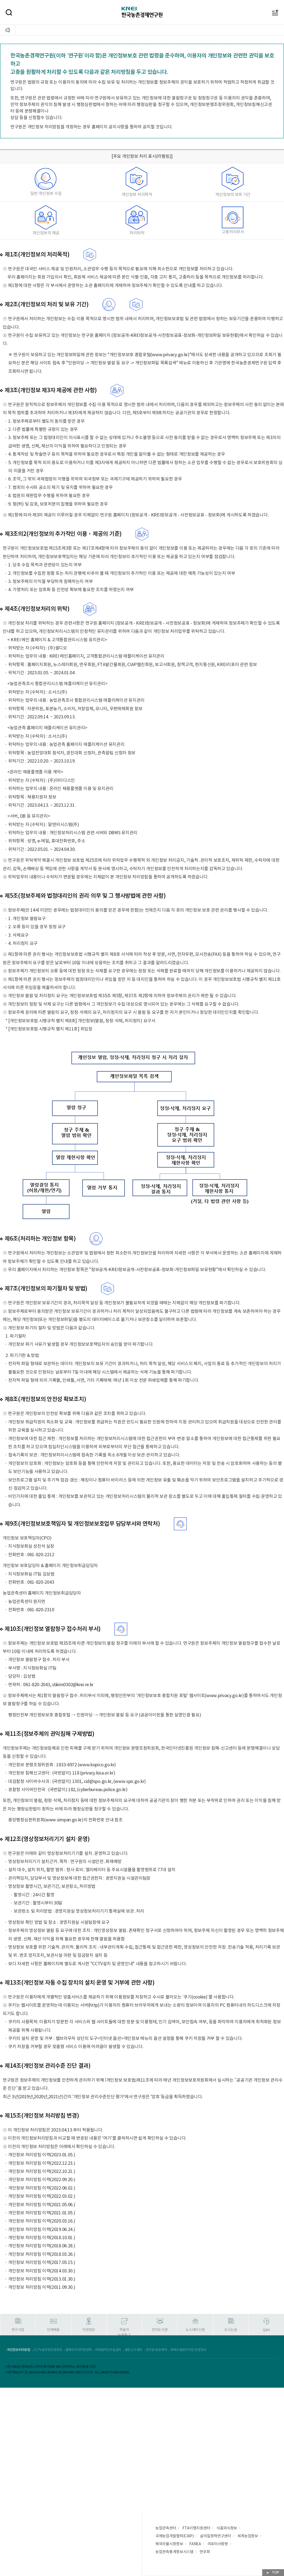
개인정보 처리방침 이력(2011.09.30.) (41, 2287)
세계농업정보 (247, 2536)
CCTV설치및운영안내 (48, 2350)
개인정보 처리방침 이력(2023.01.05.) (41, 2154)
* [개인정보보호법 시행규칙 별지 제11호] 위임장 (48, 1029)
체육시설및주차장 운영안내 (188, 2350)
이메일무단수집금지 (108, 2350)
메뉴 (270, 3)
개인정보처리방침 (18, 2350)
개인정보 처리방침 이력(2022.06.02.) (41, 2188)
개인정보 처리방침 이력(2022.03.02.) (41, 2196)
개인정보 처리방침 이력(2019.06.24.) (41, 2229)
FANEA (195, 2544)
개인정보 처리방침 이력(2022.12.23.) (41, 2163)
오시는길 (230, 2330)
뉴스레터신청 (195, 2330)
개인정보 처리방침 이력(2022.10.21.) (41, 2171)
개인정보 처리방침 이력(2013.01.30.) (41, 2279)
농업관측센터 (165, 2528)
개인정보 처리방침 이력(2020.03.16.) (41, 2221)
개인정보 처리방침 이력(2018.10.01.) (41, 2237)
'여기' (107, 2138)
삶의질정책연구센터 (215, 2536)
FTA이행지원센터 (196, 2528)
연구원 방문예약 (156, 2350)
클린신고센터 (133, 2350)
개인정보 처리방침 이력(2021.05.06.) (41, 2204)
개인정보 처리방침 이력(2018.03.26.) (41, 2254)
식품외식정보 (226, 2528)
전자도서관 (160, 2330)
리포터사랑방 (217, 2544)
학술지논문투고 (124, 2331)
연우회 (205, 2552)
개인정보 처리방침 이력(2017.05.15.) (41, 2262)
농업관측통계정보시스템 (174, 2552)
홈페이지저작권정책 (78, 2350)
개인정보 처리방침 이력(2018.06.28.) (41, 2246)
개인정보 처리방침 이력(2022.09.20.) (41, 2179)
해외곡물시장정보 (169, 2544)
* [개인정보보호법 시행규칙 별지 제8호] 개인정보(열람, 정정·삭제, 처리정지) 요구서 (80, 1020)
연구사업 (17, 2330)
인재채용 (53, 2330)
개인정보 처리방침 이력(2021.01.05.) (41, 2213)
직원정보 (88, 2330)
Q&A (266, 2330)
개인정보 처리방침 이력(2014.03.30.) (41, 2271)
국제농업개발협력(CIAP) (174, 2536)
